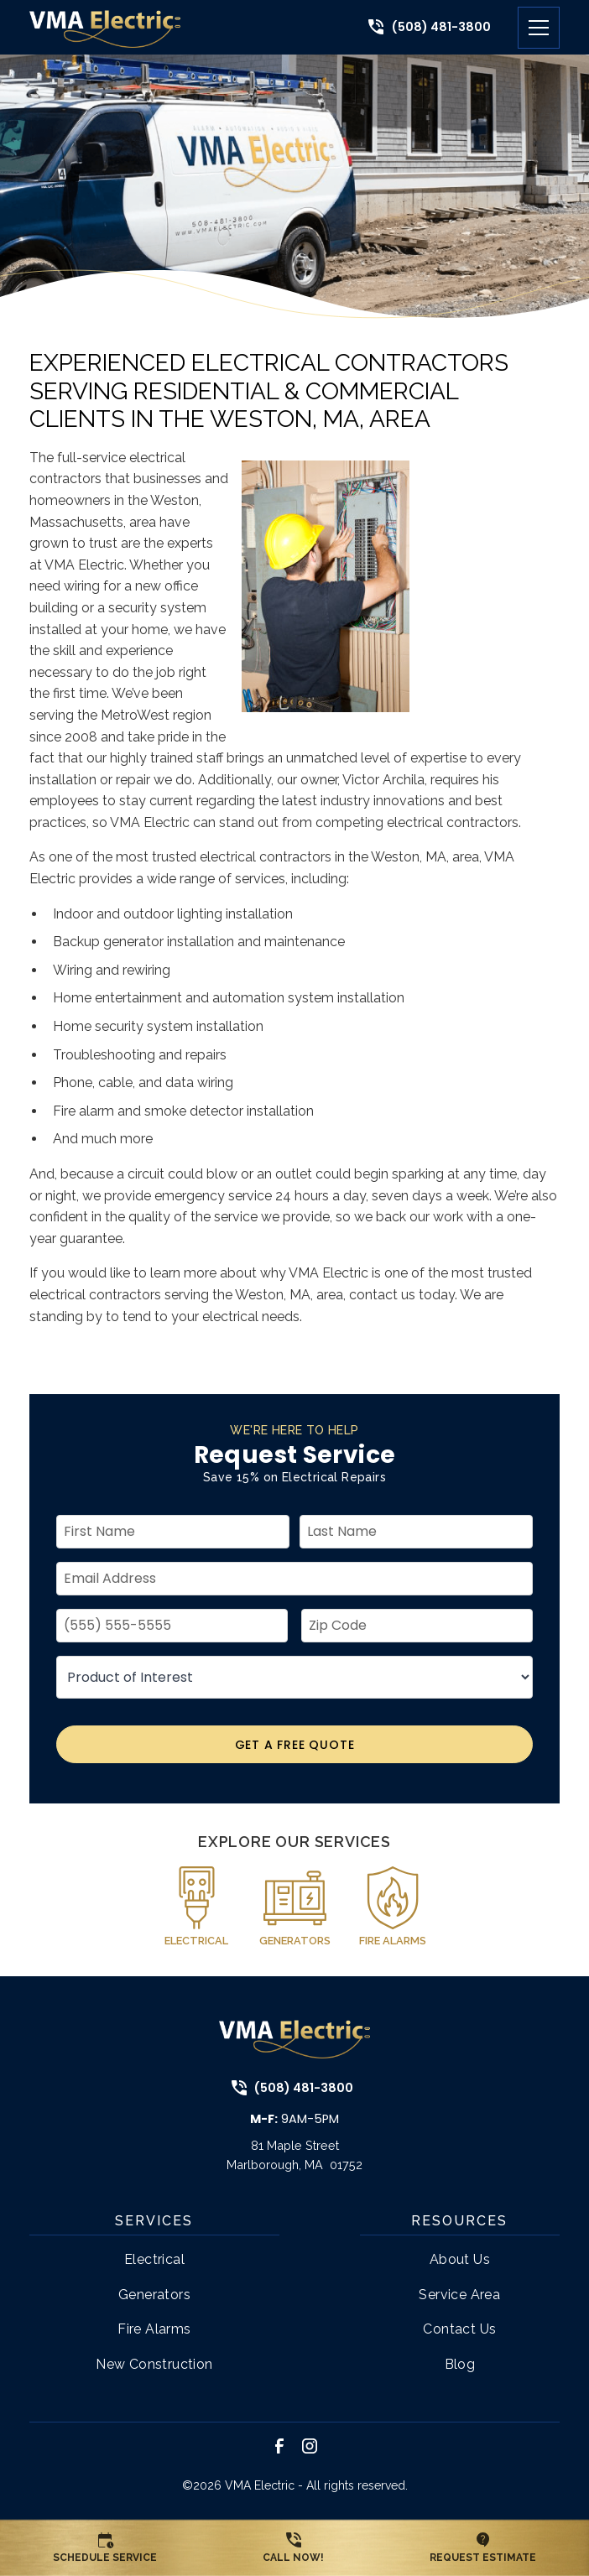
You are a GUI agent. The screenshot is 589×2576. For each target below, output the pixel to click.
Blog (460, 2364)
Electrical (154, 2259)
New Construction (154, 2364)
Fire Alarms (153, 2329)
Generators (154, 2295)
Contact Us (459, 2329)
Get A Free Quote (295, 1744)
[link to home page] (104, 27)
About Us (460, 2259)
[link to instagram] (310, 2446)
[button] (532, 28)
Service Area (459, 2295)
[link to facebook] (279, 2446)
